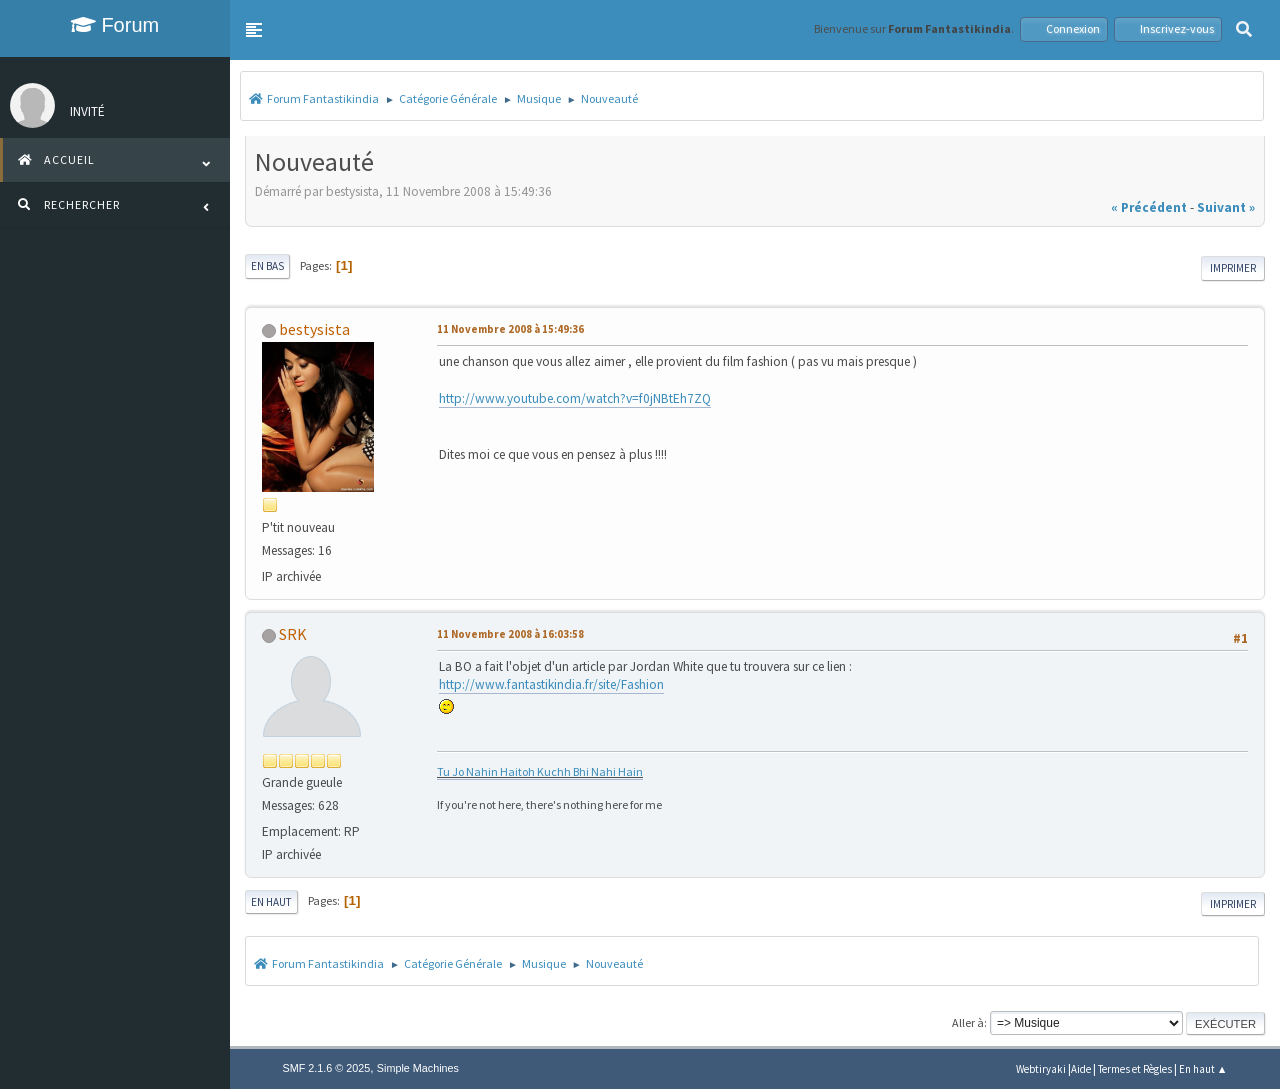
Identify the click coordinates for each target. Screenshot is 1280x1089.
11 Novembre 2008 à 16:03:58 (510, 634)
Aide (1081, 1069)
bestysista (314, 329)
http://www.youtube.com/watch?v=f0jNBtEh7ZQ (575, 398)
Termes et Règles (1135, 1069)
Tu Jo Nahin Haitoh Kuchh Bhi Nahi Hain (540, 771)
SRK (293, 634)
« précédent (1149, 207)
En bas (267, 266)
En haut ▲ (1203, 1069)
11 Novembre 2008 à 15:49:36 (510, 329)
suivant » (1226, 207)
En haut (271, 902)
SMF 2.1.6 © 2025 (327, 1068)
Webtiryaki (1041, 1069)
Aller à (968, 1022)
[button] (254, 30)
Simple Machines (418, 1068)
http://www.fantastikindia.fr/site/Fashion (551, 684)
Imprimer (1233, 268)
